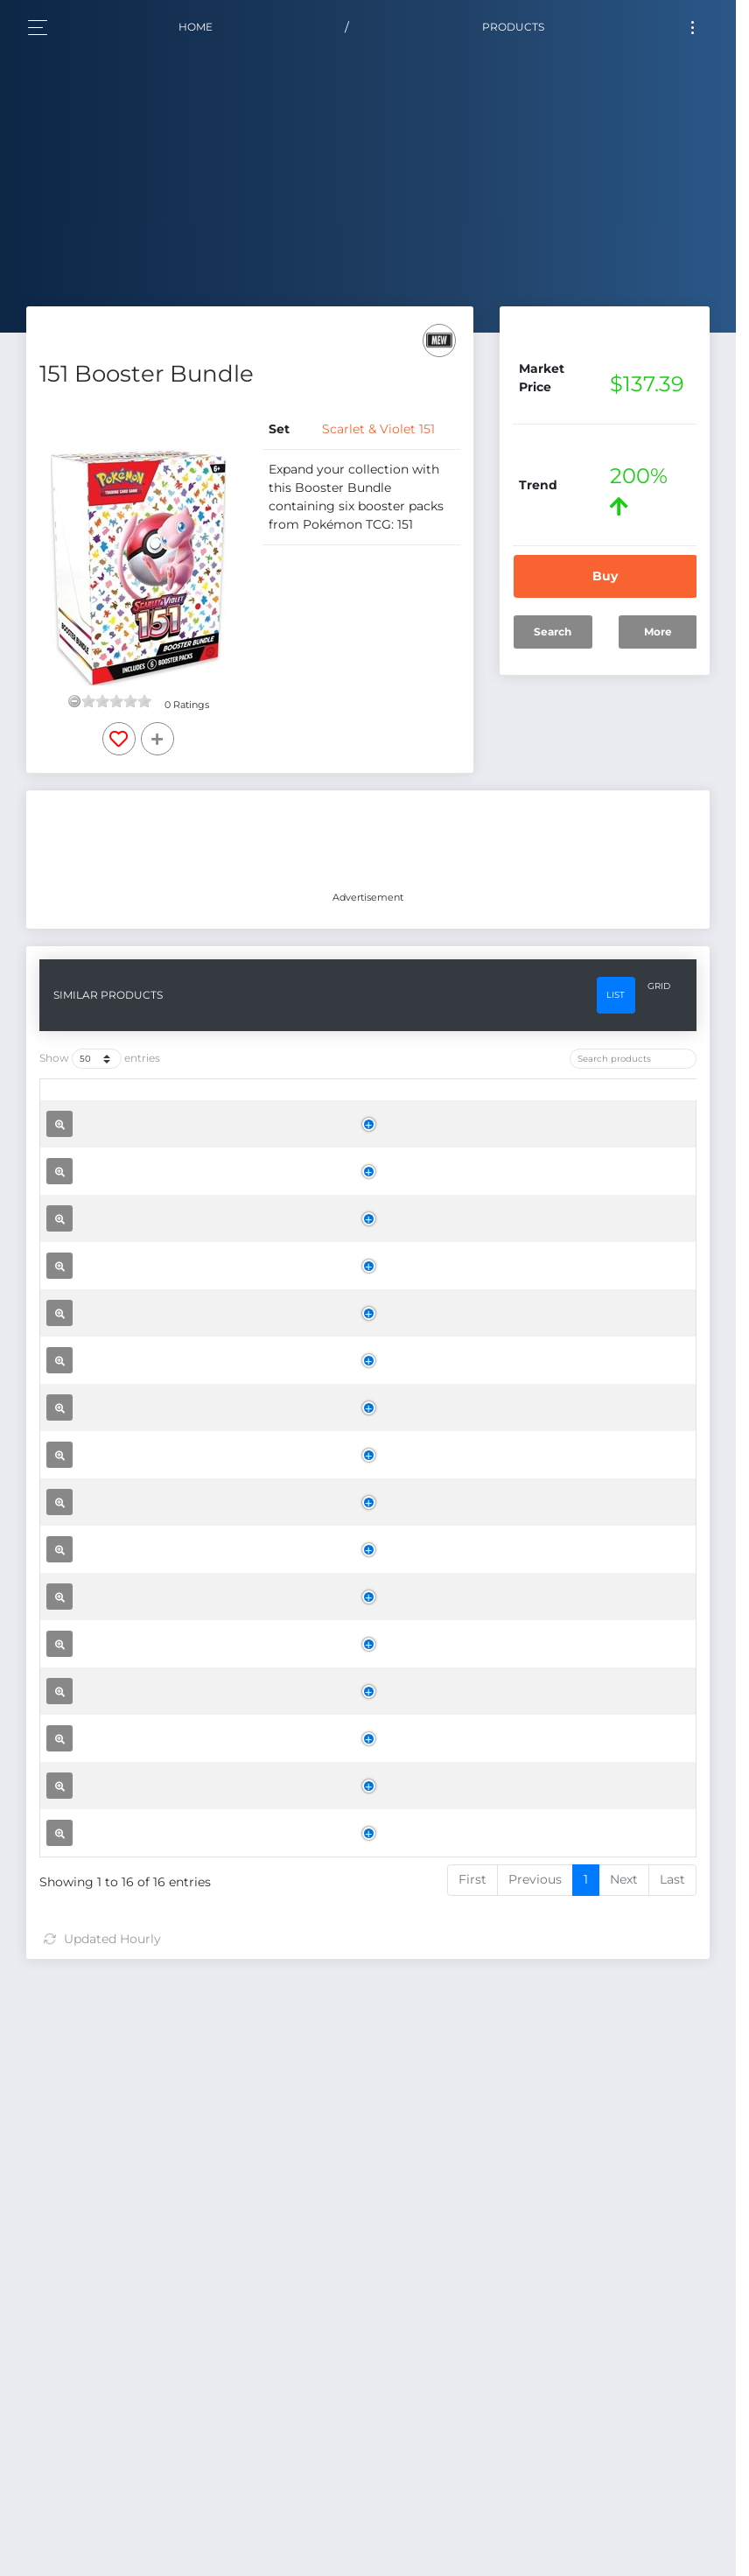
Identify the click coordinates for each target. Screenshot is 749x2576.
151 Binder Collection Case (194, 1507)
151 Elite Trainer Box (174, 1630)
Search (552, 631)
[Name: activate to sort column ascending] (198, 1103)
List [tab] (615, 994)
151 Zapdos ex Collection (188, 2086)
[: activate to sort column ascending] (73, 1103)
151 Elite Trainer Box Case (191, 1231)
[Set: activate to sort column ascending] (336, 1103)
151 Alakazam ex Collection (197, 2006)
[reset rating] (74, 701)
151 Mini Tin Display (172, 1702)
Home (195, 26)
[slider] (116, 701)
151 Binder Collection (177, 1834)
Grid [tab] (659, 986)
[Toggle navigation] (692, 27)
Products (513, 26)
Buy (605, 576)
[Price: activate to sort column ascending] (426, 1103)
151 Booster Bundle (172, 1917)
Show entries (99, 1059)
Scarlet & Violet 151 (378, 429)
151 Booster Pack (164, 2255)
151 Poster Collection (176, 2159)
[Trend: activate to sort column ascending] (519, 1103)
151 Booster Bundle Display (197, 1362)
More (658, 631)
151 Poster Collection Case (193, 1768)
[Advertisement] (368, 843)
